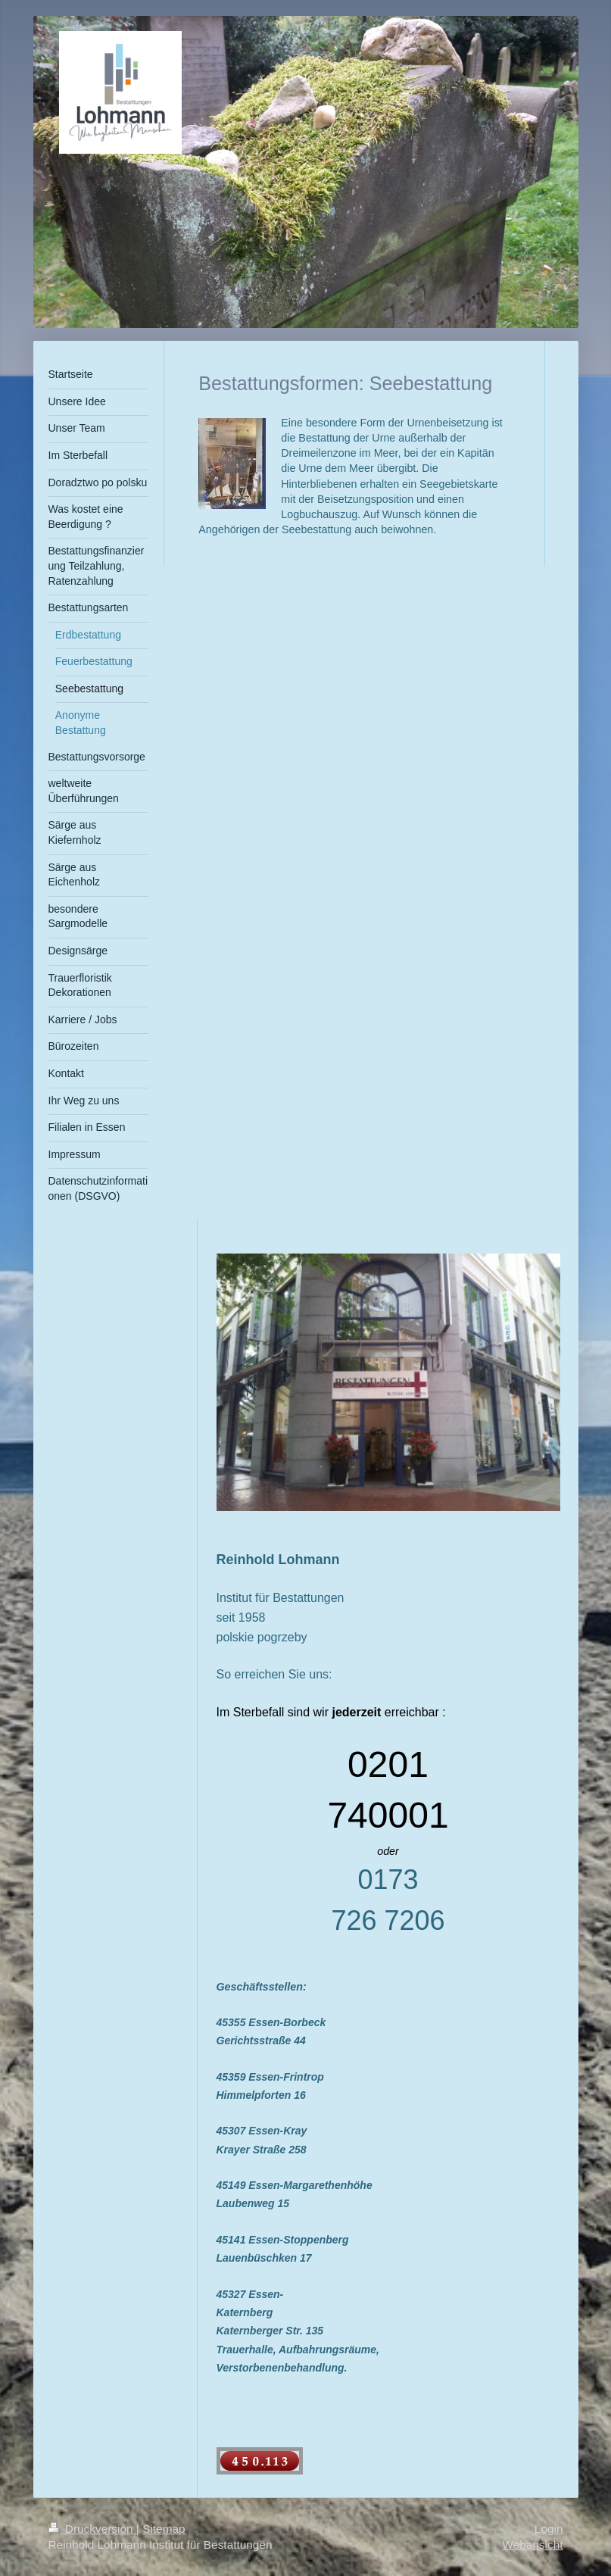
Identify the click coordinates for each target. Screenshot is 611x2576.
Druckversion (92, 2528)
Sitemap (163, 2528)
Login (549, 2528)
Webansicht (532, 2544)
